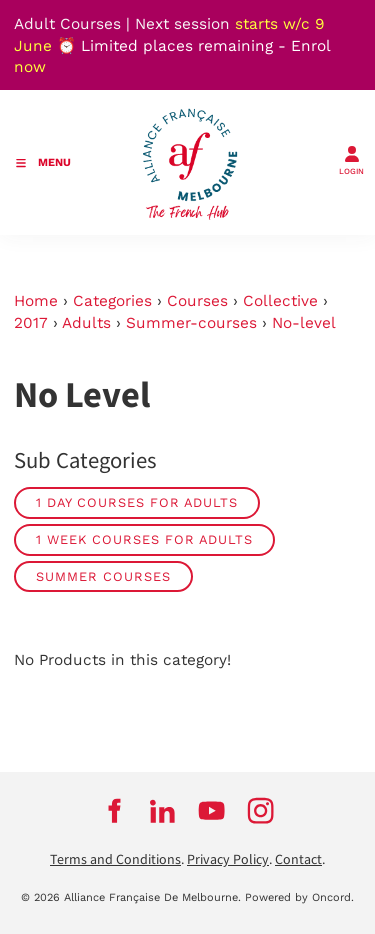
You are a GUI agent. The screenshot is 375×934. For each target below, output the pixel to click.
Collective (280, 301)
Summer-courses (191, 323)
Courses (197, 301)
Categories (112, 301)
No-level (304, 323)
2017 (31, 323)
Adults (86, 323)
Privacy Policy (228, 860)
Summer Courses (103, 576)
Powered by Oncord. (299, 897)
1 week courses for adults (144, 539)
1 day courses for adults (137, 502)
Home (36, 301)
